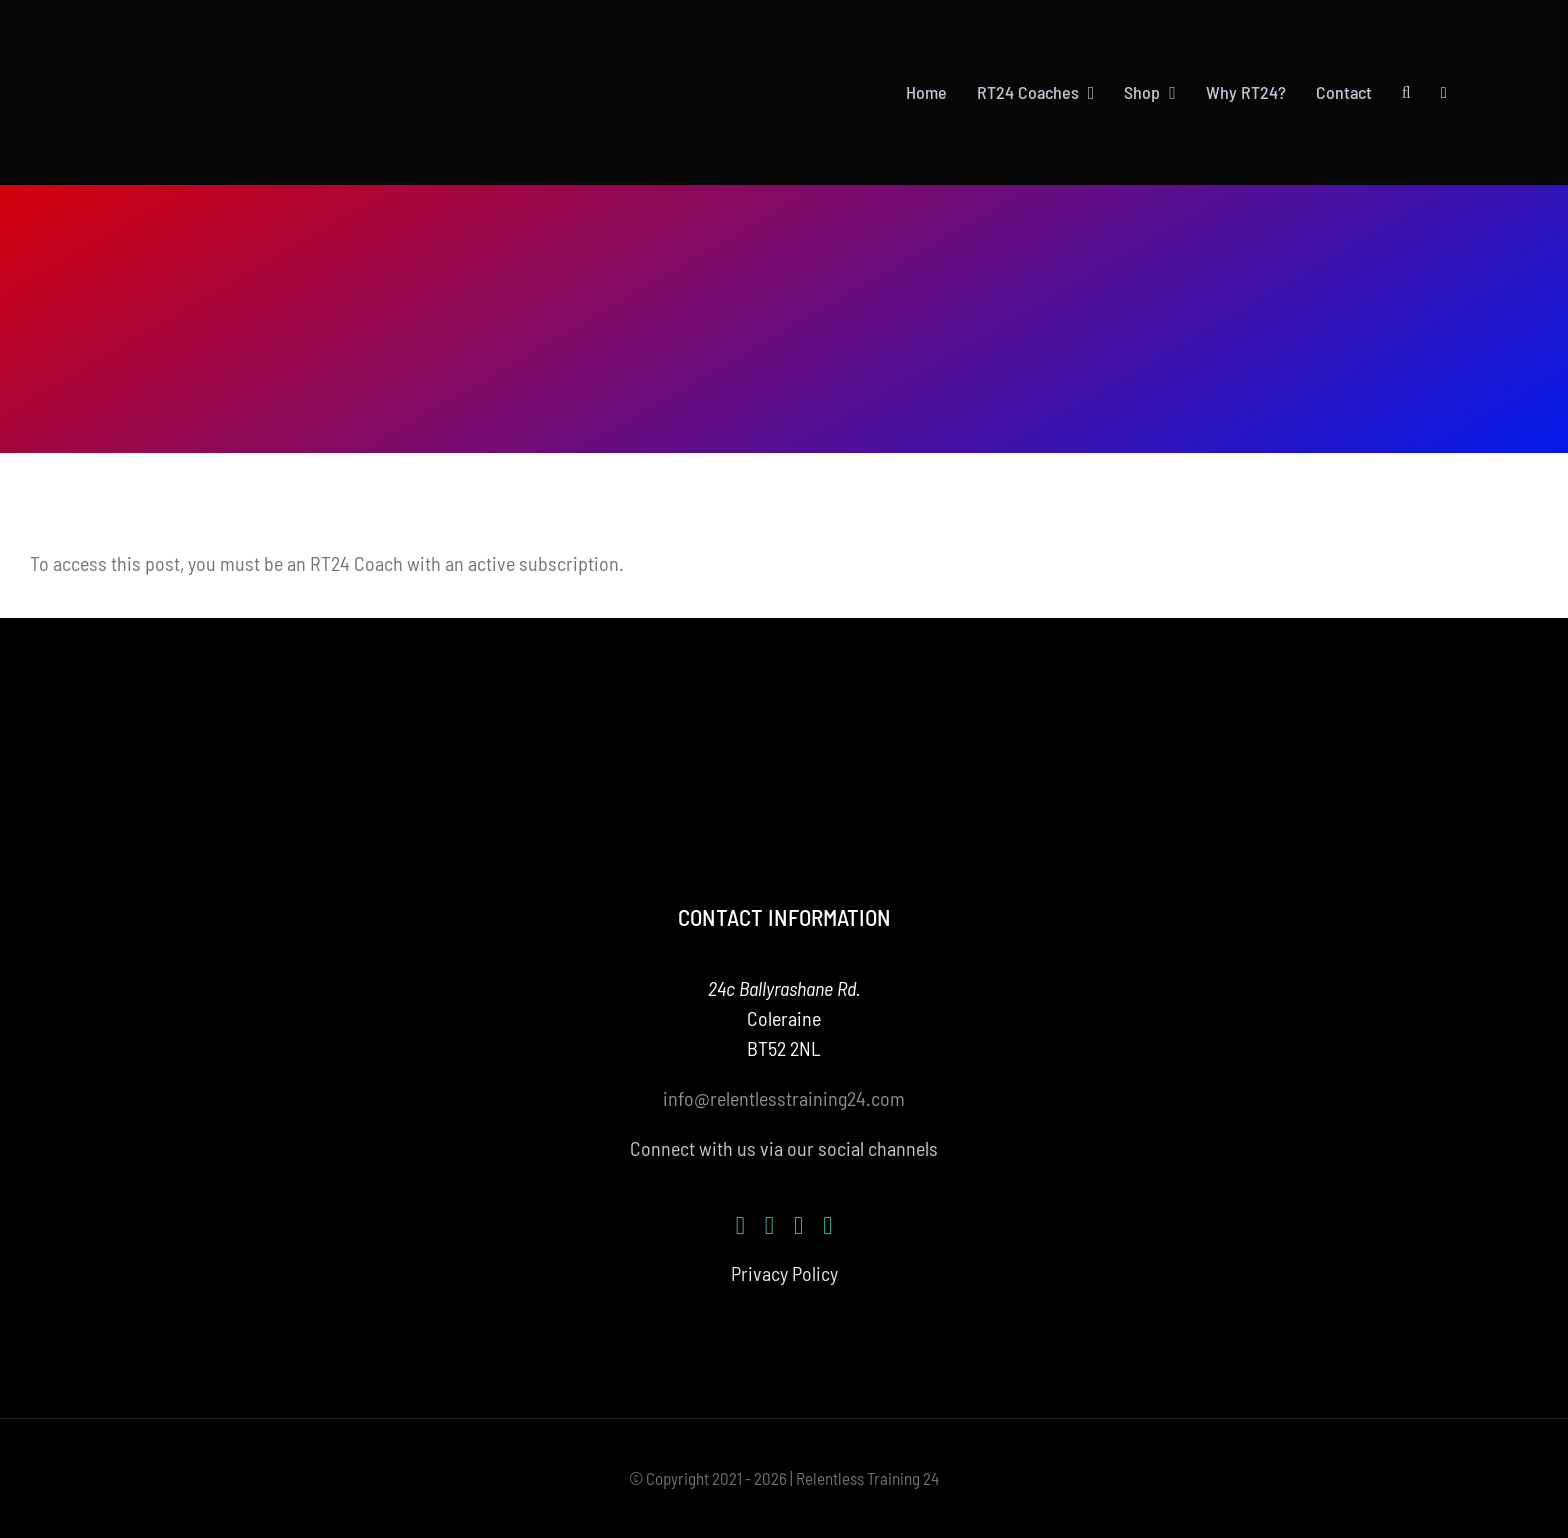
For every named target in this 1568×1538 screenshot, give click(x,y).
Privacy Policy (784, 1273)
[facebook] (740, 1225)
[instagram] (769, 1225)
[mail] (827, 1225)
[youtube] (798, 1225)
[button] (1406, 93)
